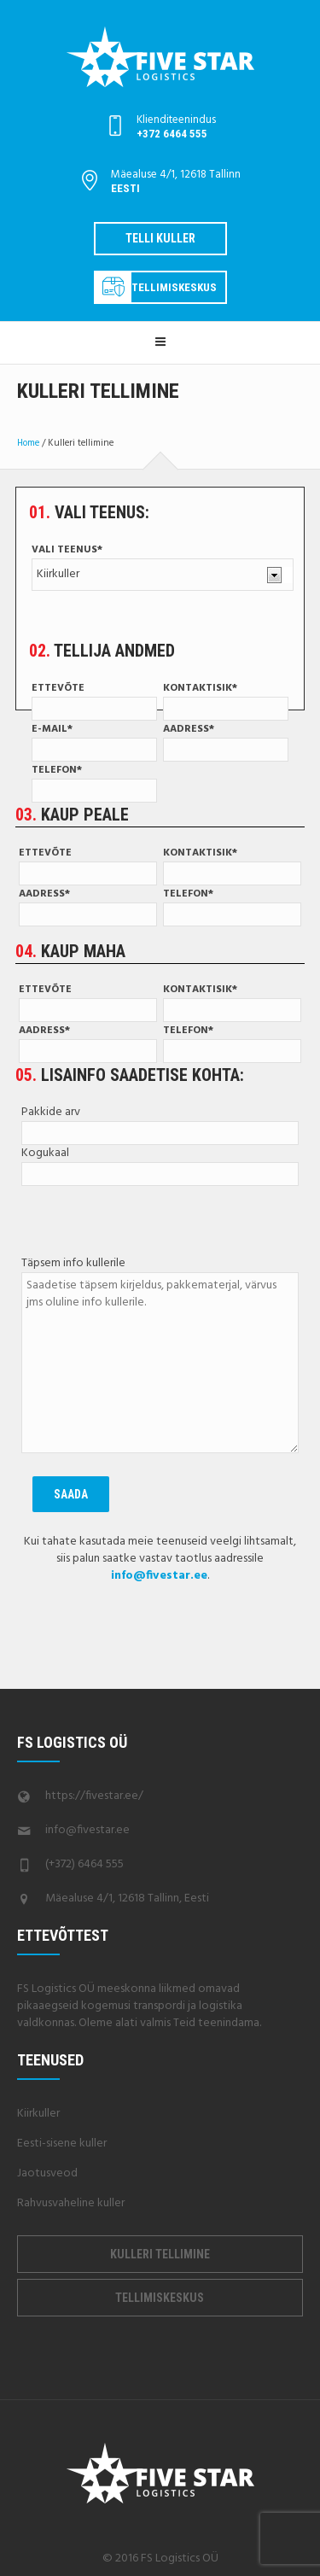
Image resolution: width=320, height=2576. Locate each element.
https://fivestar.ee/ (94, 1796)
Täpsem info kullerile (160, 1356)
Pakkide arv (160, 1123)
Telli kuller (160, 238)
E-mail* (94, 741)
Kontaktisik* (225, 700)
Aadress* (225, 741)
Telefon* (94, 782)
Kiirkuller (38, 2113)
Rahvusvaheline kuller (71, 2203)
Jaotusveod (47, 2173)
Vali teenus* (162, 566)
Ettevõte (94, 700)
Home (28, 443)
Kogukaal (160, 1164)
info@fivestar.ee (87, 1830)
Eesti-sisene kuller (62, 2143)
